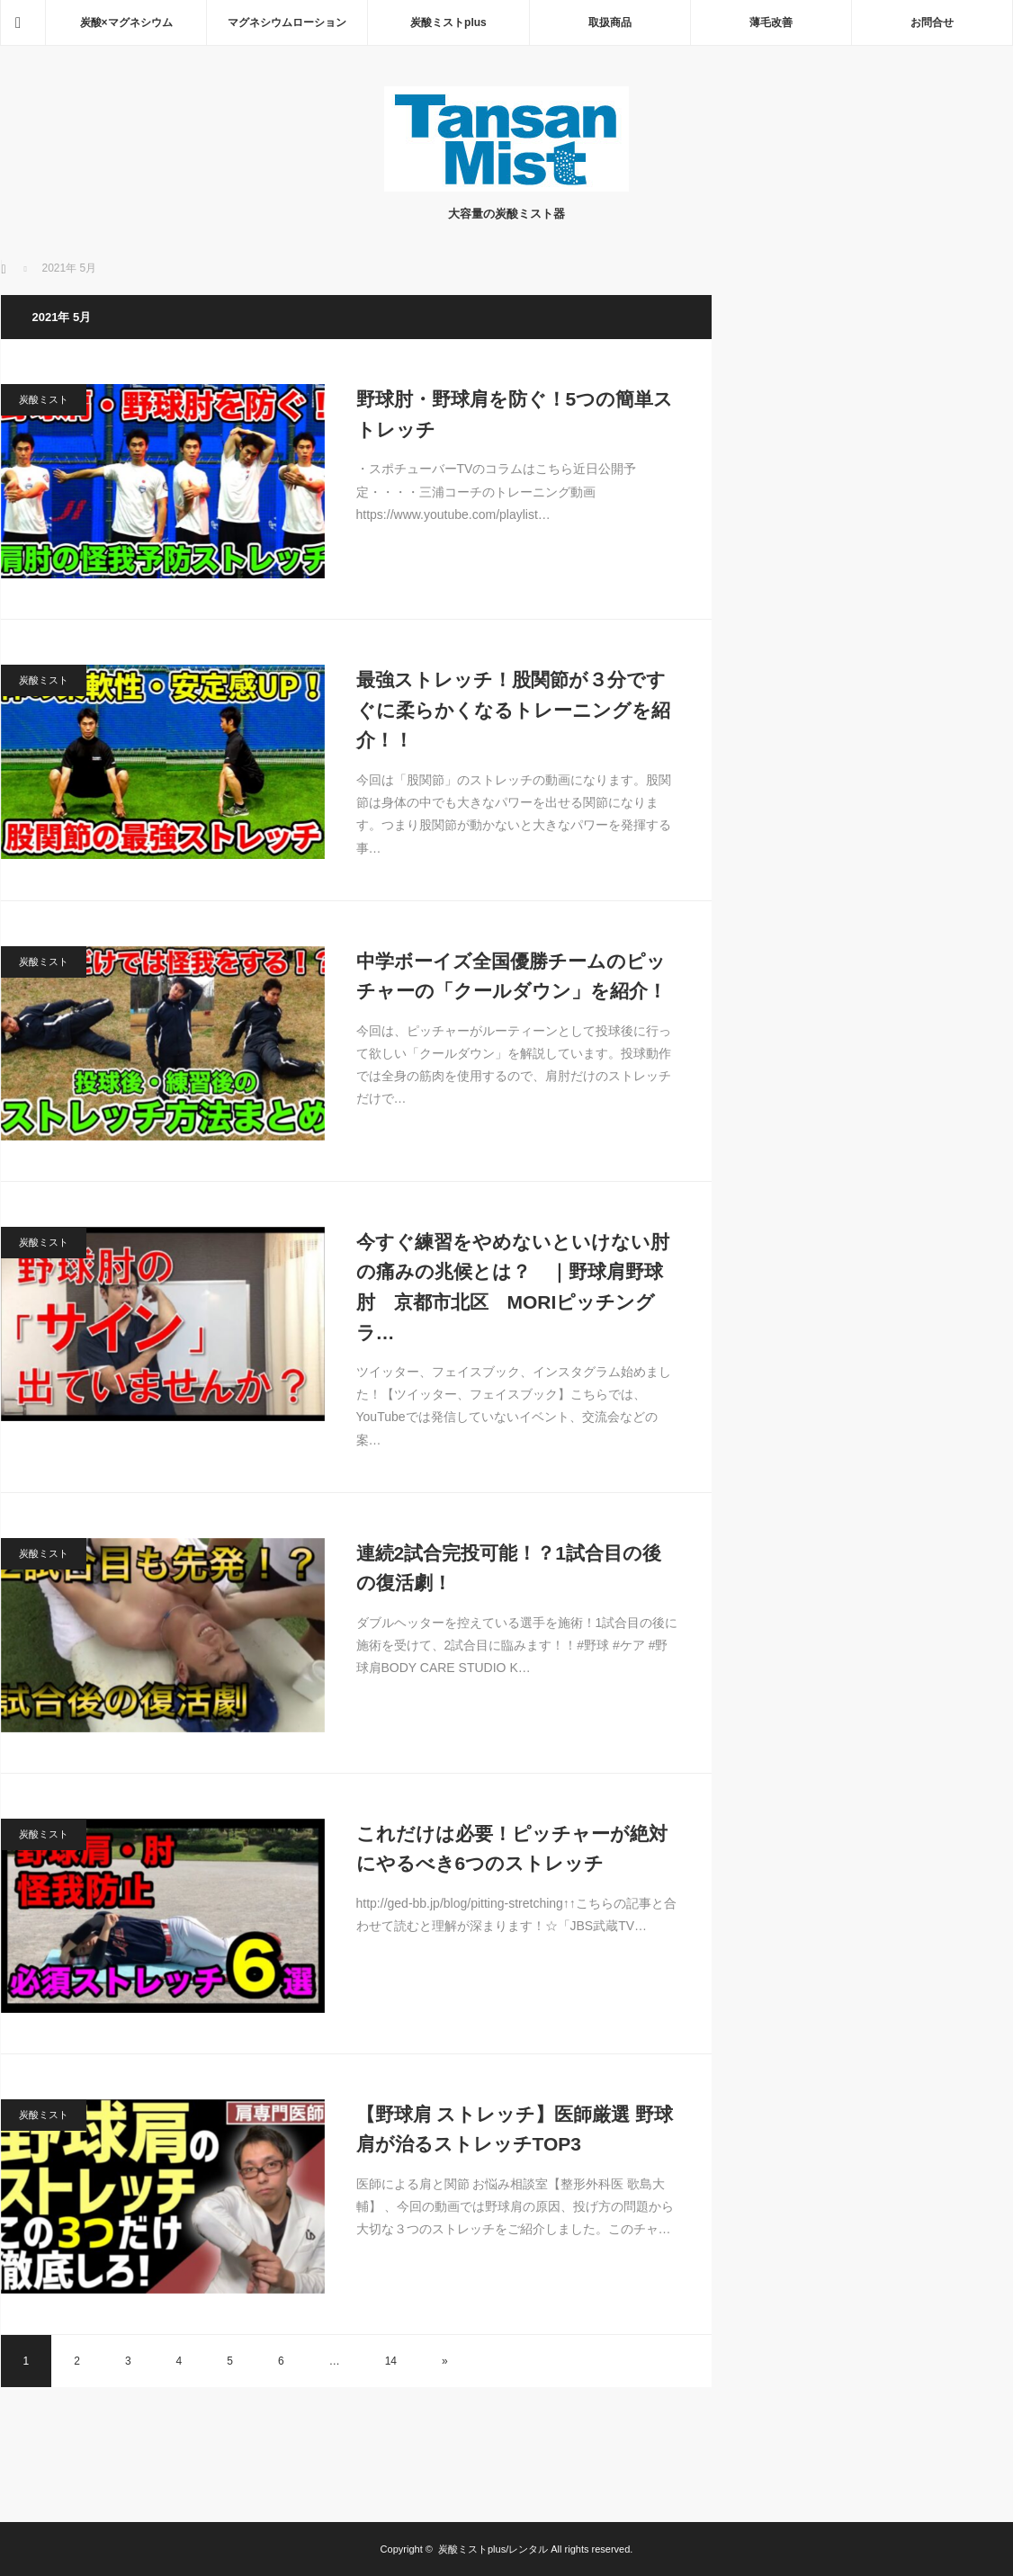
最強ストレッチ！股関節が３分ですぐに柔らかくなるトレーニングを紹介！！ (513, 709)
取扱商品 (610, 22)
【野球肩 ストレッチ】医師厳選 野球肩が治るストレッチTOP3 (515, 2129)
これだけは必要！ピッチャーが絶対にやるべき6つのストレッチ (512, 1848)
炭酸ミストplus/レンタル (493, 2549)
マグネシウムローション (287, 22)
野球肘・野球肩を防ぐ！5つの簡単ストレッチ (515, 414)
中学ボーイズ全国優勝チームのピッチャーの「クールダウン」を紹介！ (511, 976)
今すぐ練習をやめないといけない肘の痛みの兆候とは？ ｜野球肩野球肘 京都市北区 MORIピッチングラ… (512, 1287)
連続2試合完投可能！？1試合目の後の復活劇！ (508, 1568)
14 (391, 2361)
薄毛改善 (771, 22)
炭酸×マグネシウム (126, 22)
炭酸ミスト (43, 399)
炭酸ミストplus (448, 22)
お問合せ (932, 22)
